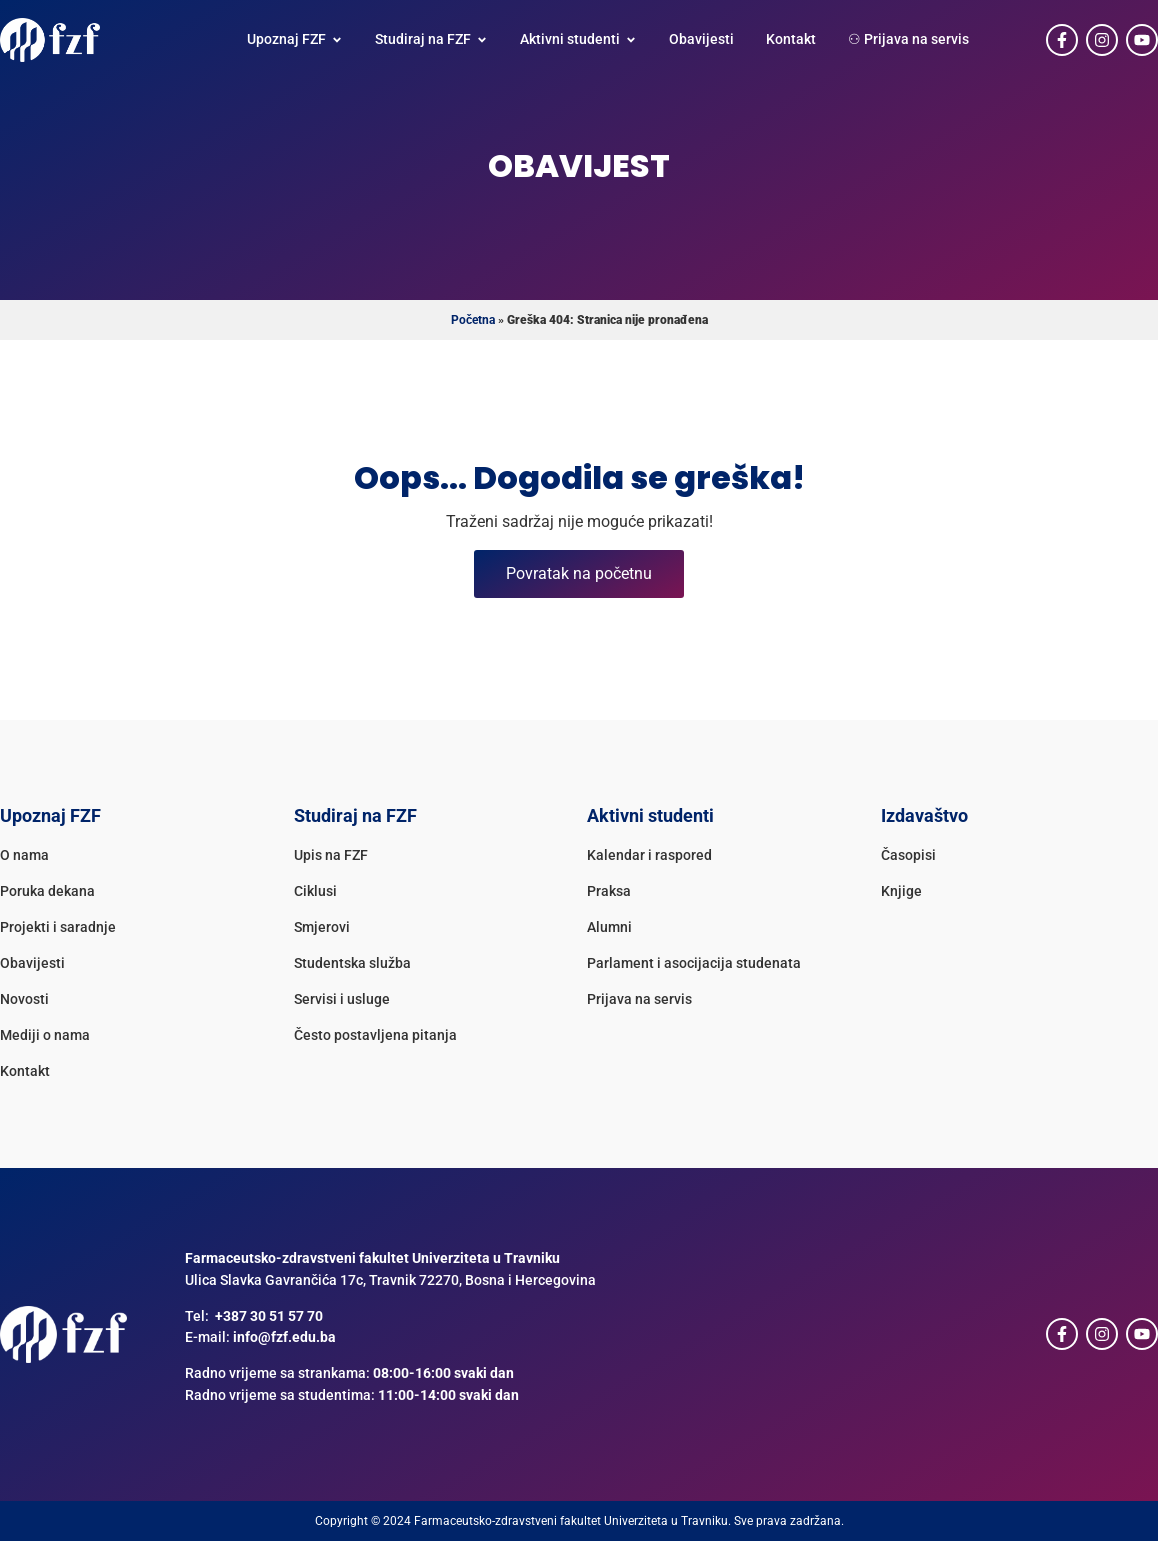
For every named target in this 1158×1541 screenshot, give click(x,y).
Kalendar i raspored (649, 855)
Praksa (609, 891)
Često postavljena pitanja (375, 1035)
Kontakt (25, 1071)
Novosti (24, 999)
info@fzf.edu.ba (284, 1337)
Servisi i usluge (342, 999)
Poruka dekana (47, 891)
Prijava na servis (639, 999)
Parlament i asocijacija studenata (694, 963)
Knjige (901, 891)
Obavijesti (32, 963)
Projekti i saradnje (58, 927)
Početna (473, 320)
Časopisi (908, 855)
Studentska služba (352, 963)
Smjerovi (322, 927)
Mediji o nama (45, 1035)
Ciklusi (315, 891)
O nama (24, 855)
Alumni (609, 927)
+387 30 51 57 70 (269, 1316)
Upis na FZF (331, 855)
